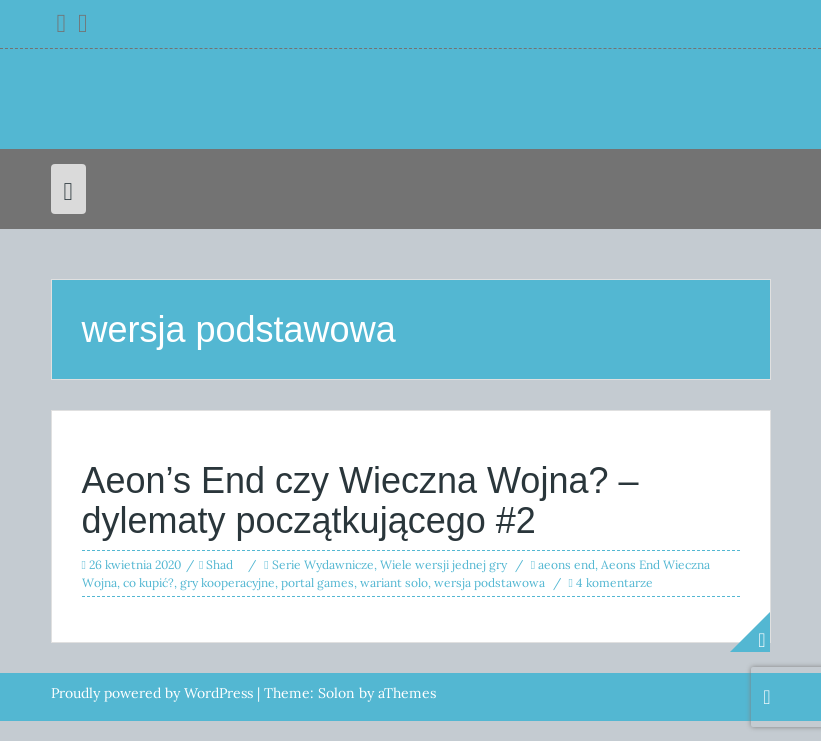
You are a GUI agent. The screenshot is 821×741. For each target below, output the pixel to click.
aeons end (566, 564)
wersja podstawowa (489, 582)
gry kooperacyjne (227, 582)
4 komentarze (614, 582)
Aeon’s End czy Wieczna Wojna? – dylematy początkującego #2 (360, 500)
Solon (336, 693)
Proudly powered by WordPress (152, 693)
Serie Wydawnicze (323, 564)
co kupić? (148, 582)
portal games (317, 582)
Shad (219, 564)
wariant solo (394, 582)
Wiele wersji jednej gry (443, 564)
